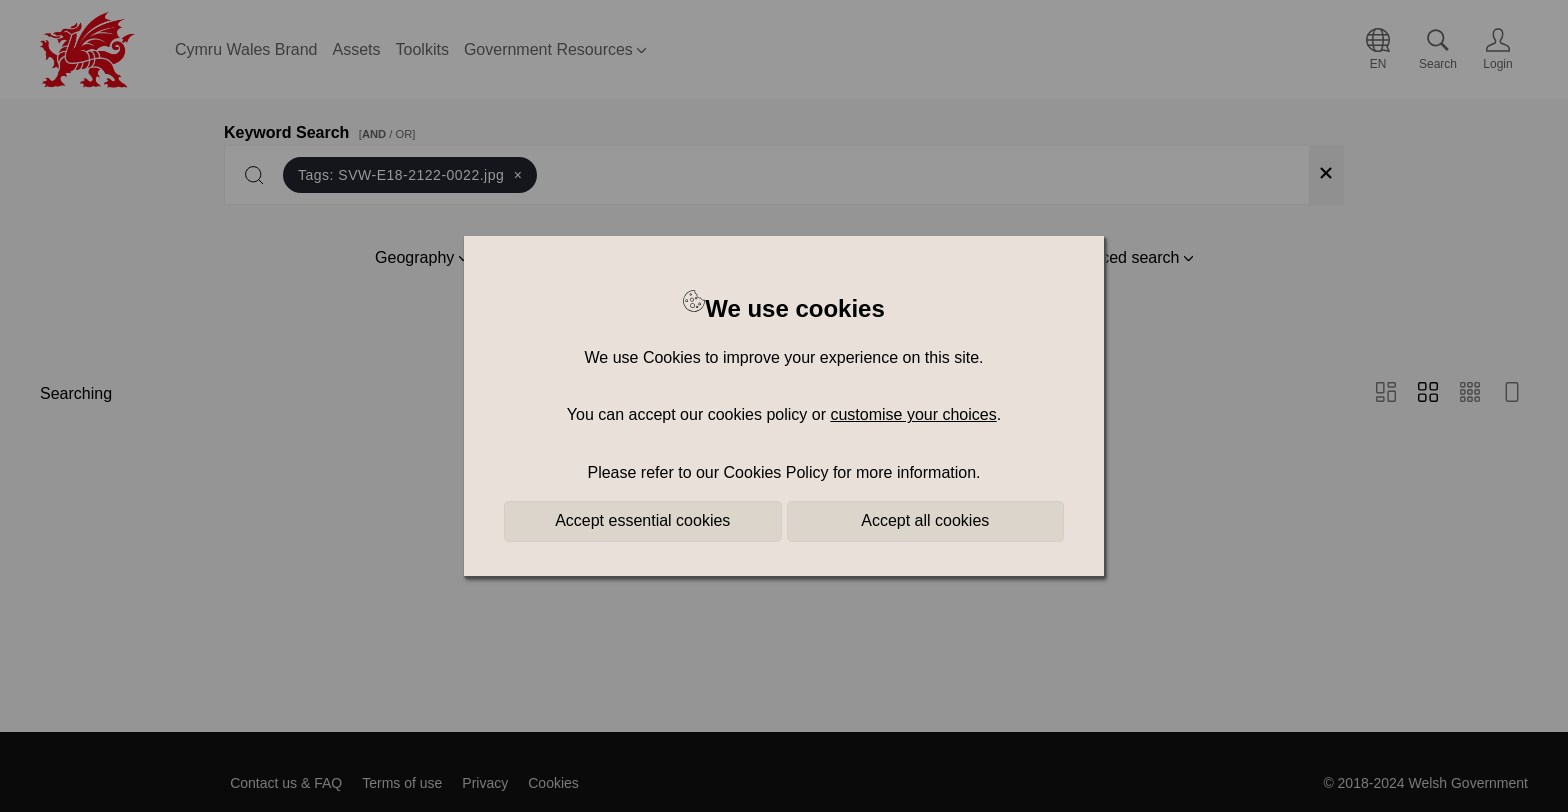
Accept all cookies (925, 520)
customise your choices (913, 414)
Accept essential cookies (642, 520)
